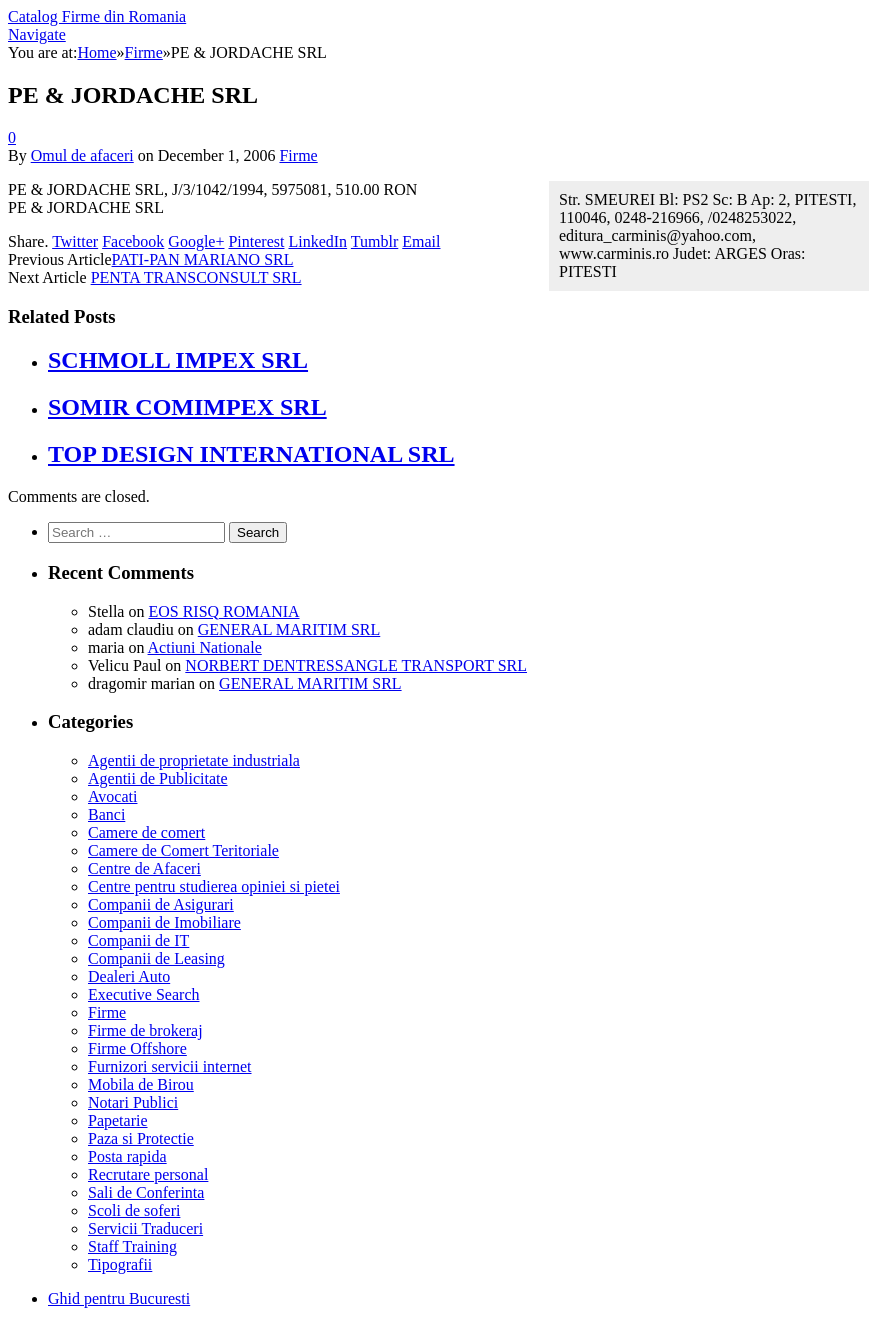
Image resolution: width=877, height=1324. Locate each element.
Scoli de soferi (134, 1210)
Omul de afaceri (82, 155)
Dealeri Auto (129, 976)
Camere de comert (146, 832)
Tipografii (120, 1264)
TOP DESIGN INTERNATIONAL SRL (251, 454)
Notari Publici (133, 1102)
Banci (106, 814)
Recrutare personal (148, 1174)
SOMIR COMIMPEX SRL (187, 407)
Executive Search (144, 994)
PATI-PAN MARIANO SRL (203, 259)
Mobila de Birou (141, 1084)
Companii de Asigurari (161, 904)
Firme (298, 155)
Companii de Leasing (156, 958)
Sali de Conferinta (146, 1192)
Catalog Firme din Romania (97, 16)
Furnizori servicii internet (170, 1066)
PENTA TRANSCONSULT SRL (196, 277)
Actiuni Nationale (205, 647)
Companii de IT (138, 940)
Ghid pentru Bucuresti (119, 1298)
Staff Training (132, 1246)
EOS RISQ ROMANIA (223, 611)
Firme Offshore (137, 1048)
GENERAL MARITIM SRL (289, 629)
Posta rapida (127, 1156)
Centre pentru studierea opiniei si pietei (214, 886)
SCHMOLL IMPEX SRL (178, 360)
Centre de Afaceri (144, 868)
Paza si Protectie (141, 1138)
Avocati (112, 796)
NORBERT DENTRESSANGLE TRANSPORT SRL (356, 665)
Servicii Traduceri (145, 1228)
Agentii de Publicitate (158, 778)
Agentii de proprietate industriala (194, 760)
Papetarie (118, 1120)
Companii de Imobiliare (164, 922)
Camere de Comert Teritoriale (183, 850)
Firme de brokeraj (145, 1030)
